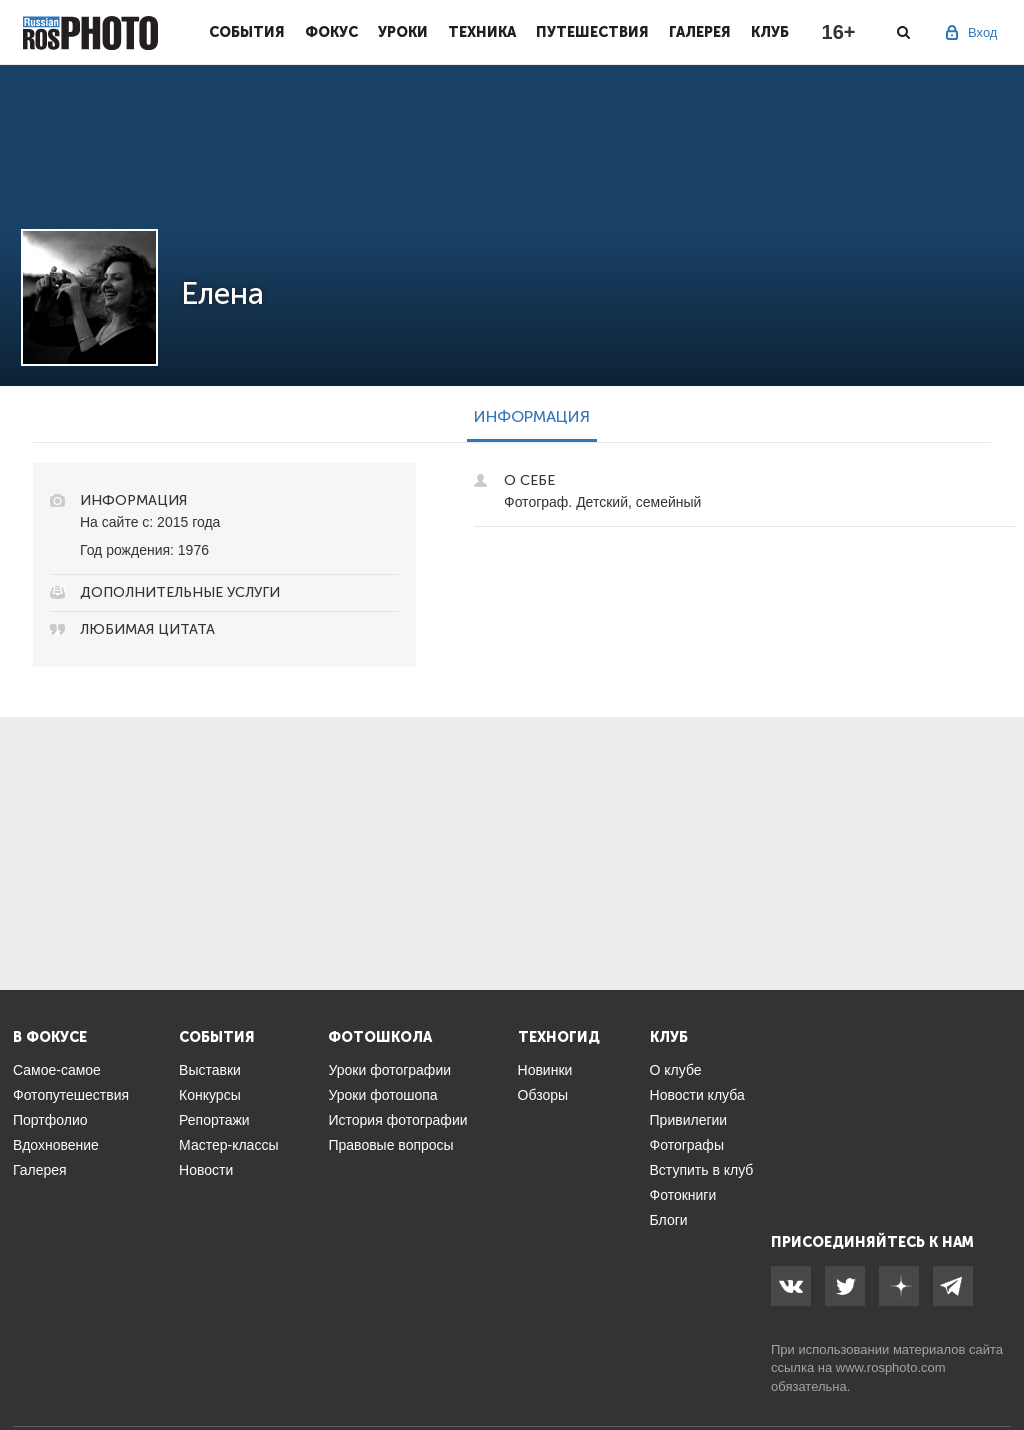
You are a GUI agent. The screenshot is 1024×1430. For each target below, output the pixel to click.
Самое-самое (57, 1070)
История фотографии (397, 1120)
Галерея (700, 32)
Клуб (770, 32)
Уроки (403, 32)
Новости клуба (697, 1095)
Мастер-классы (228, 1145)
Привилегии (689, 1120)
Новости (206, 1170)
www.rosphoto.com (891, 1367)
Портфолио (50, 1120)
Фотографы (687, 1145)
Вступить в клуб (702, 1170)
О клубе (676, 1070)
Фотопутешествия (71, 1095)
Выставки (210, 1070)
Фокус (331, 32)
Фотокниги (683, 1195)
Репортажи (214, 1120)
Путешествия (592, 32)
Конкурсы (210, 1095)
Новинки (545, 1070)
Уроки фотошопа (382, 1095)
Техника (482, 32)
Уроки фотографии (389, 1070)
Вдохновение (56, 1145)
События (247, 32)
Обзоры (543, 1095)
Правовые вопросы (390, 1145)
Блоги (669, 1220)
